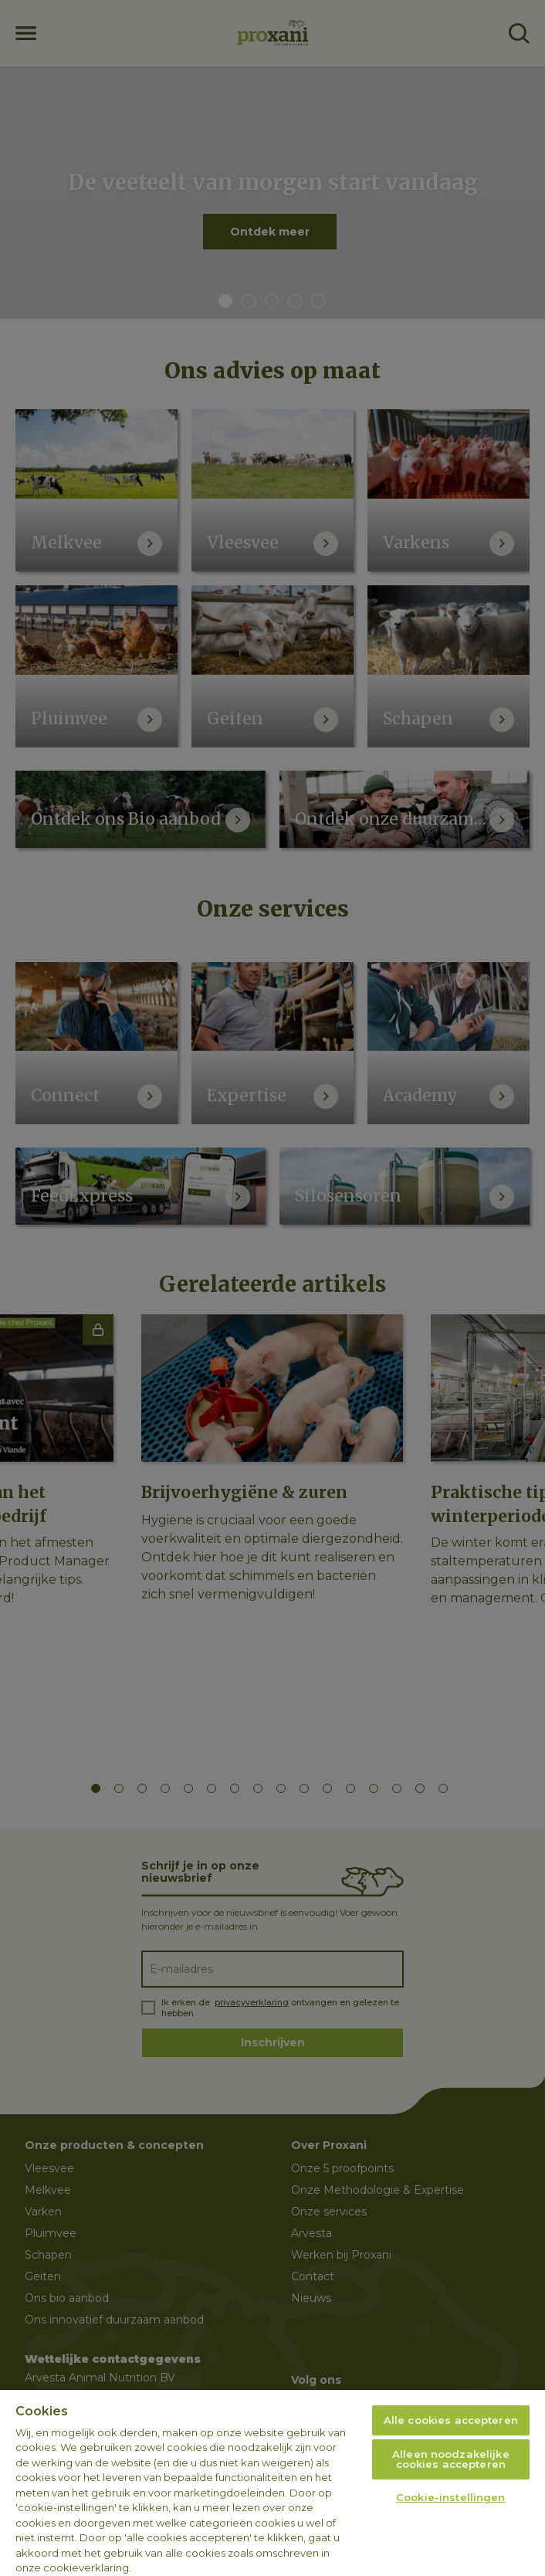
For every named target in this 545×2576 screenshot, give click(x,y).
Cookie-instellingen (450, 2497)
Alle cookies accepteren (451, 2420)
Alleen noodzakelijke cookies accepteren (450, 2459)
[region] (272, 2483)
